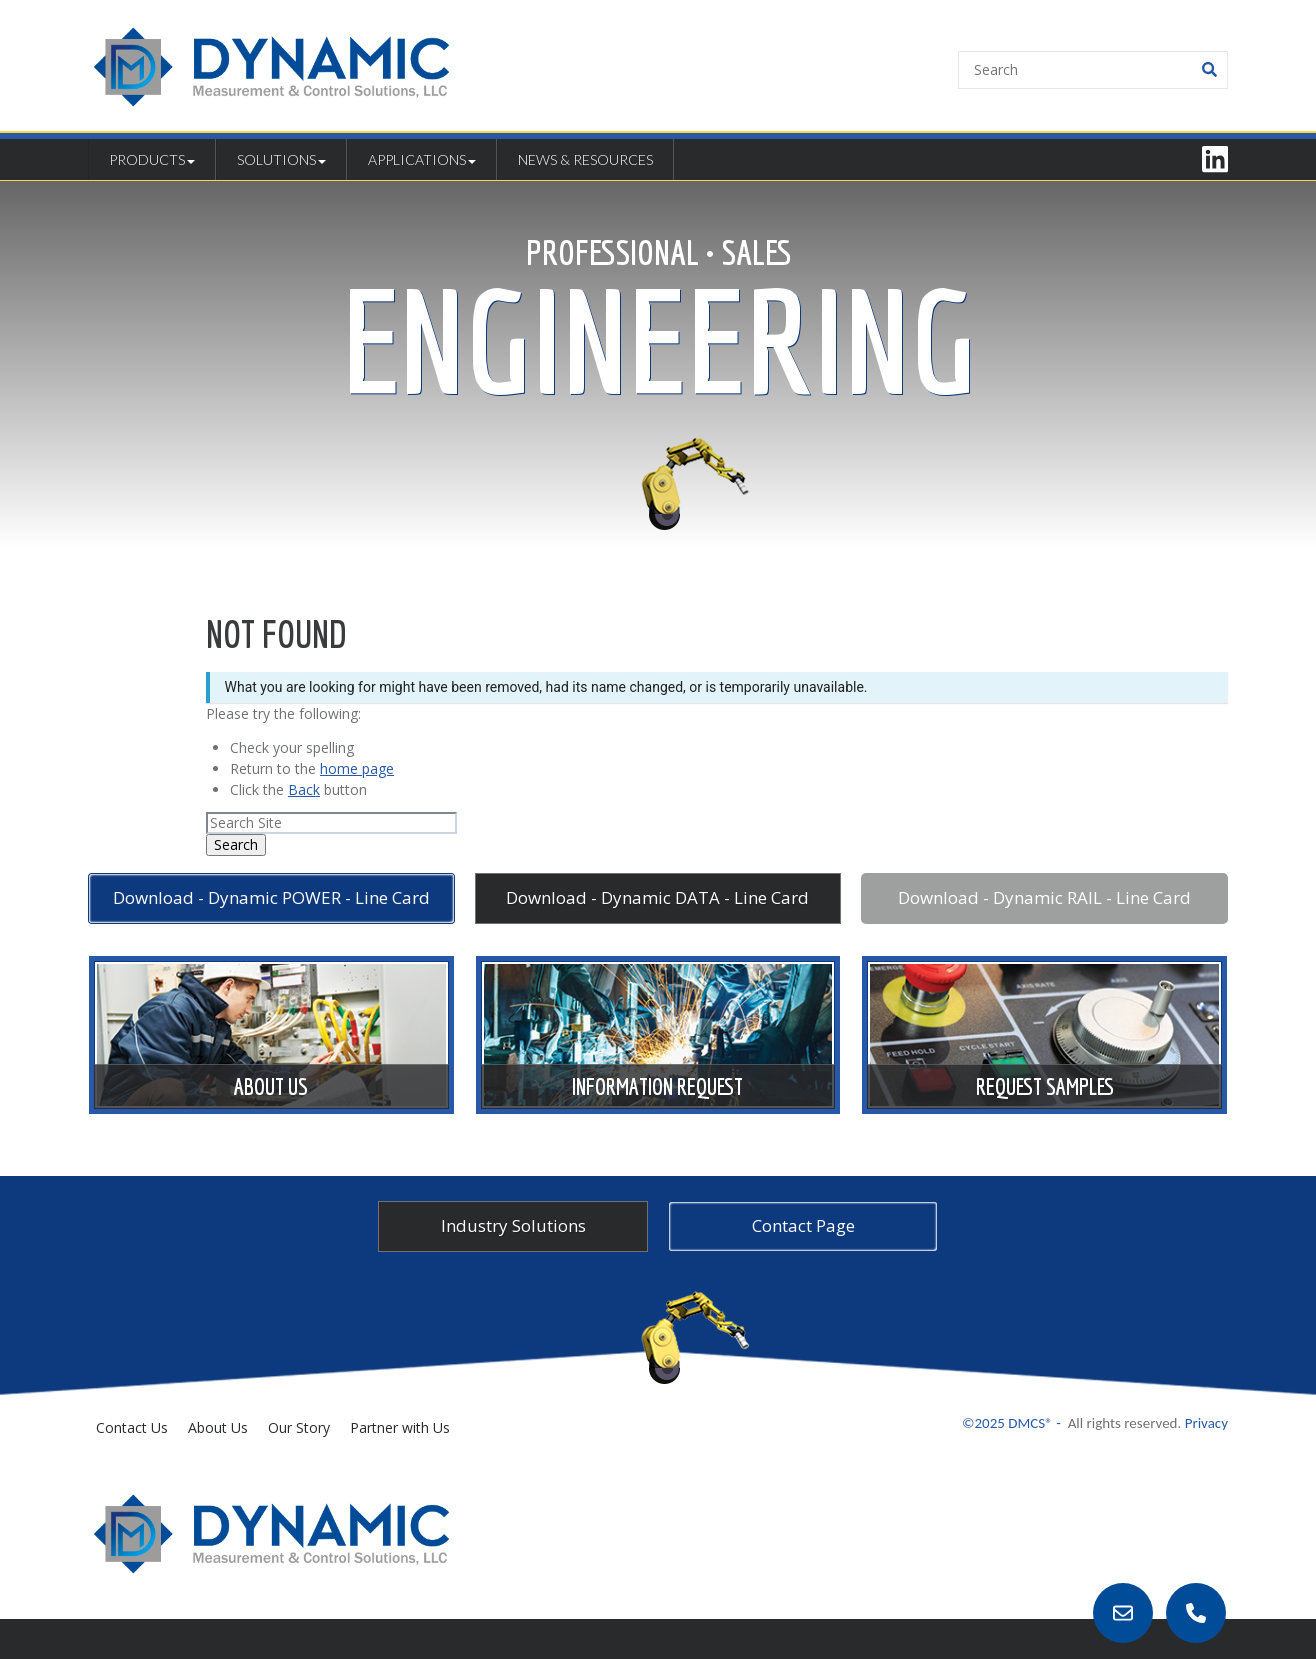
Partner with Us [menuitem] (400, 1427)
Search (236, 844)
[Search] (1093, 70)
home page (357, 768)
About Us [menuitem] (218, 1427)
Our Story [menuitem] (299, 1427)
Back (304, 789)
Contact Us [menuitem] (132, 1427)
